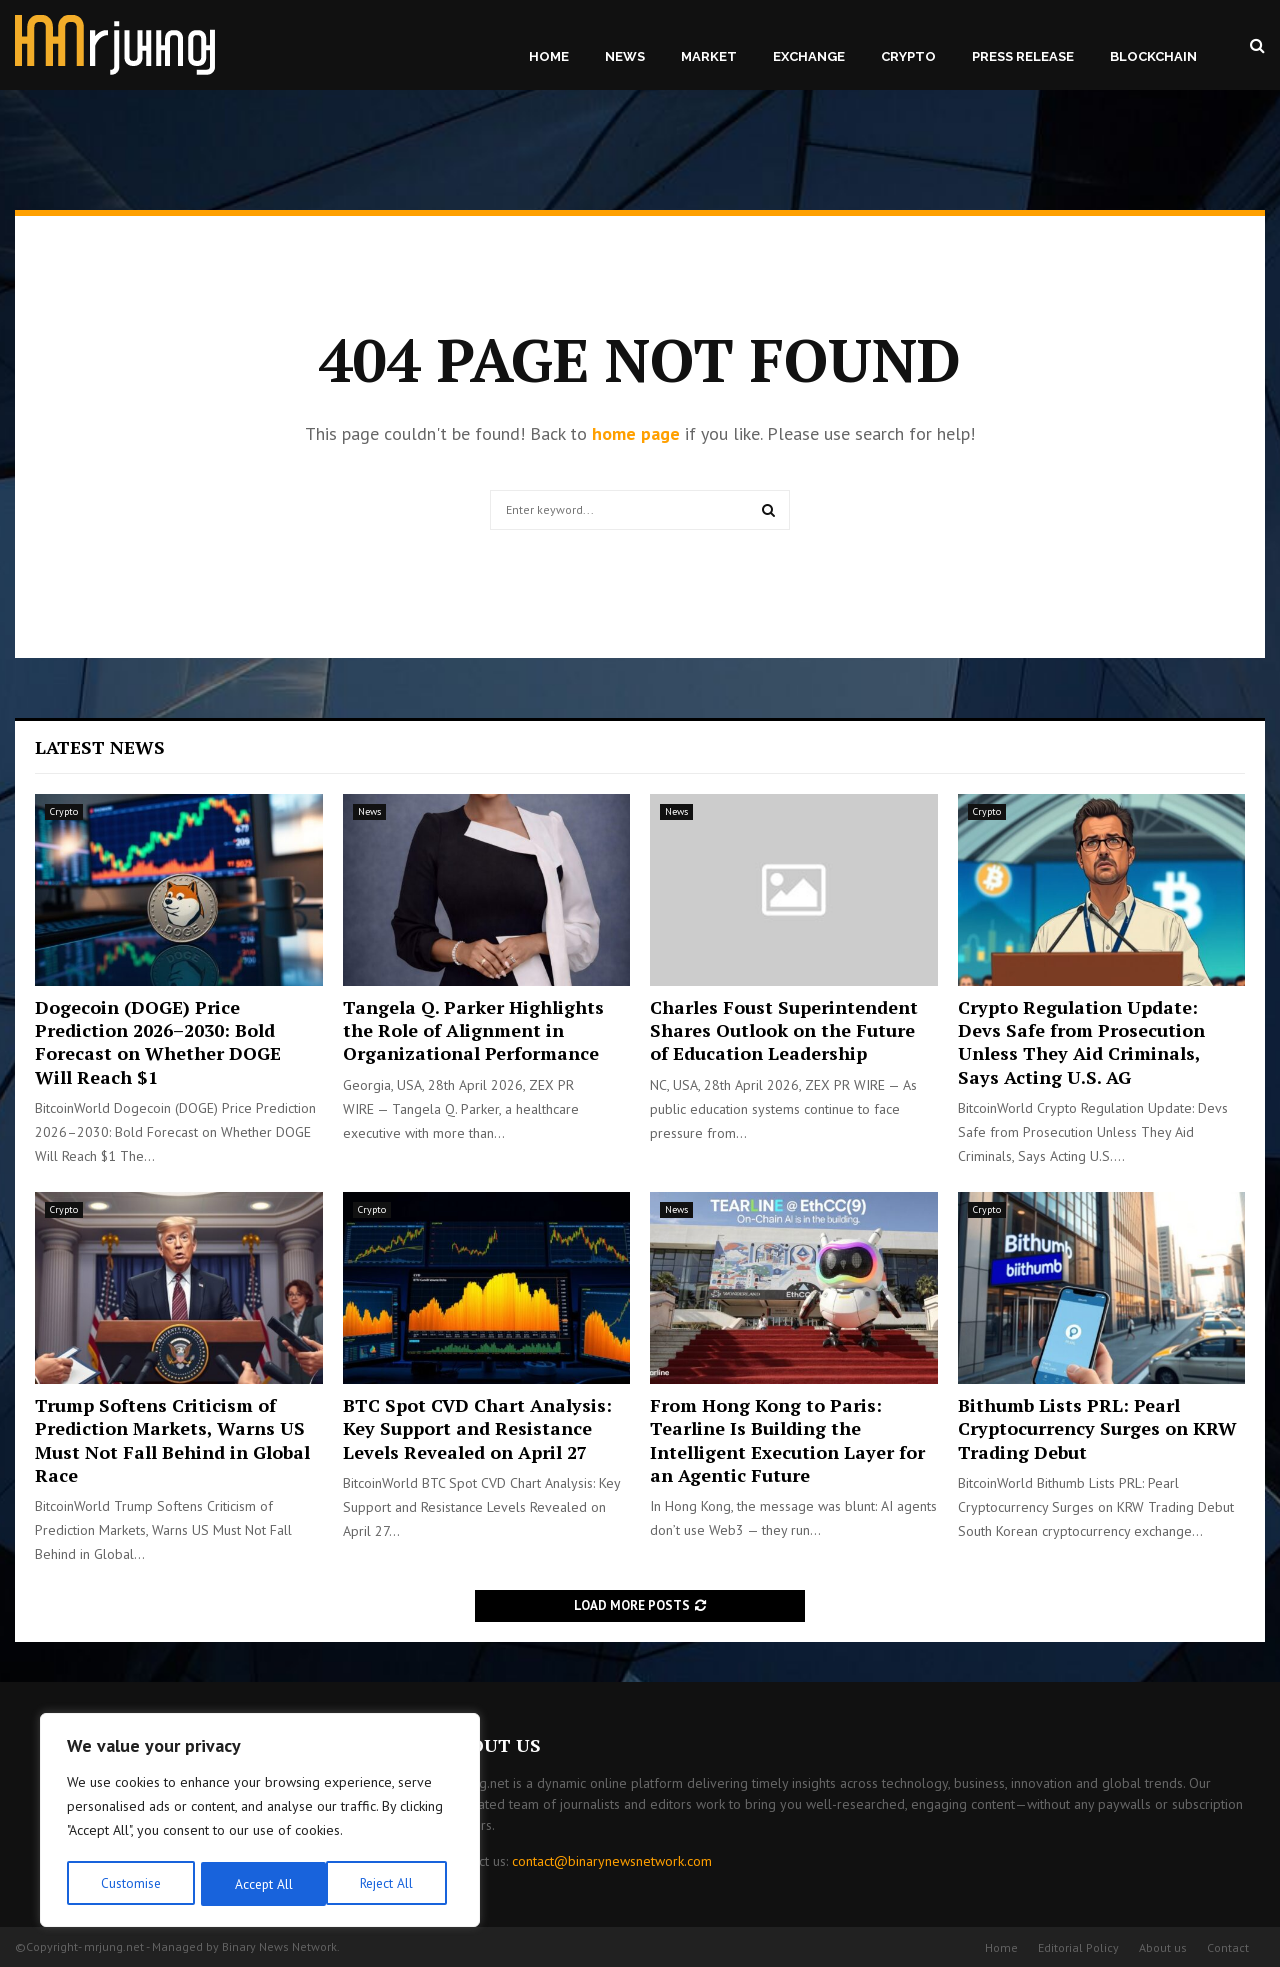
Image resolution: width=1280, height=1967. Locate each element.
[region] (260, 1822)
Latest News (100, 747)
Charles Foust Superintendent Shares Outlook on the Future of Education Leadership (784, 1030)
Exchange (809, 56)
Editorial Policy (1078, 1947)
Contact (1228, 1947)
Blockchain (1153, 56)
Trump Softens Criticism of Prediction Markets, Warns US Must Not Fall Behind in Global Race (172, 1440)
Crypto (908, 56)
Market (709, 56)
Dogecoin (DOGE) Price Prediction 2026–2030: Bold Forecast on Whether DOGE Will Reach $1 (158, 1042)
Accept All (391, 1884)
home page (636, 433)
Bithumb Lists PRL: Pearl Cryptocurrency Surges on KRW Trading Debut (1097, 1428)
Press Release (1023, 56)
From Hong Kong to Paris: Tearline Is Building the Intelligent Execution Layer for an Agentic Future (787, 1440)
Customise (129, 1884)
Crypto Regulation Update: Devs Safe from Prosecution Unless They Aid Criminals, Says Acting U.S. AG (1081, 1042)
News (625, 56)
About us (1163, 1947)
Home (549, 56)
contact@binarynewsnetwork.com (612, 1861)
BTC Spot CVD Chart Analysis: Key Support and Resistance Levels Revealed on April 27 (477, 1428)
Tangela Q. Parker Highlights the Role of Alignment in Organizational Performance (473, 1030)
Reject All (260, 1884)
